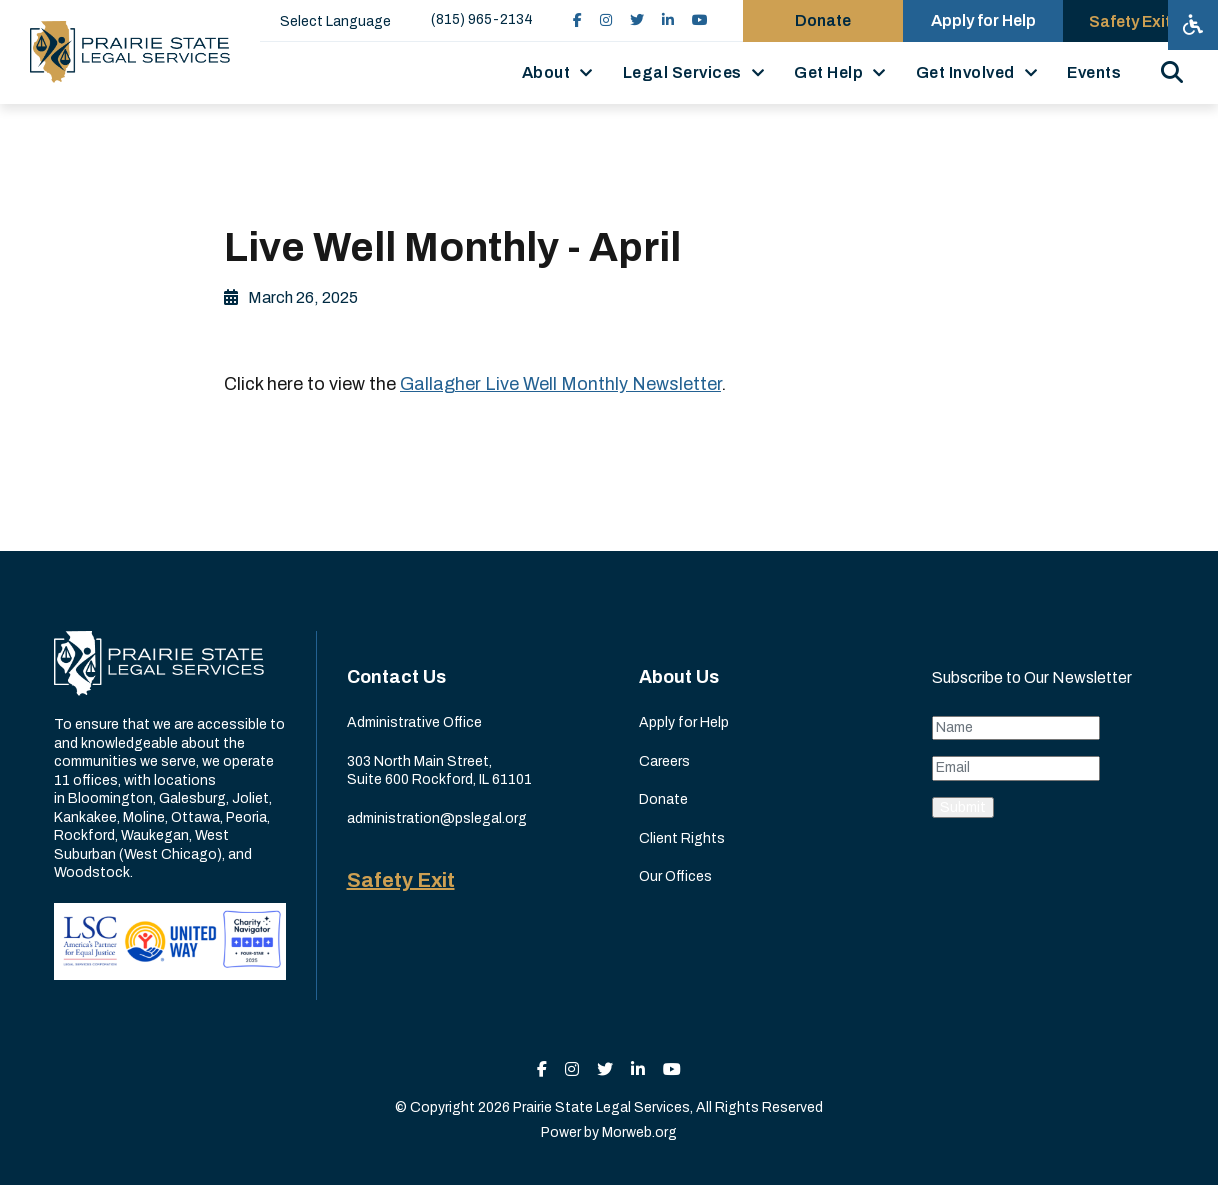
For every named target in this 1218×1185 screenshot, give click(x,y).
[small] (577, 20)
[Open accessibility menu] (1193, 25)
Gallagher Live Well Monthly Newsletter (560, 384)
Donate (663, 799)
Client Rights (682, 838)
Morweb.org (639, 1132)
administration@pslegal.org (437, 818)
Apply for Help (684, 722)
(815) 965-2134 (482, 19)
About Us (679, 677)
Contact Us (396, 677)
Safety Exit (401, 880)
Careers (664, 761)
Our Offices (675, 876)
